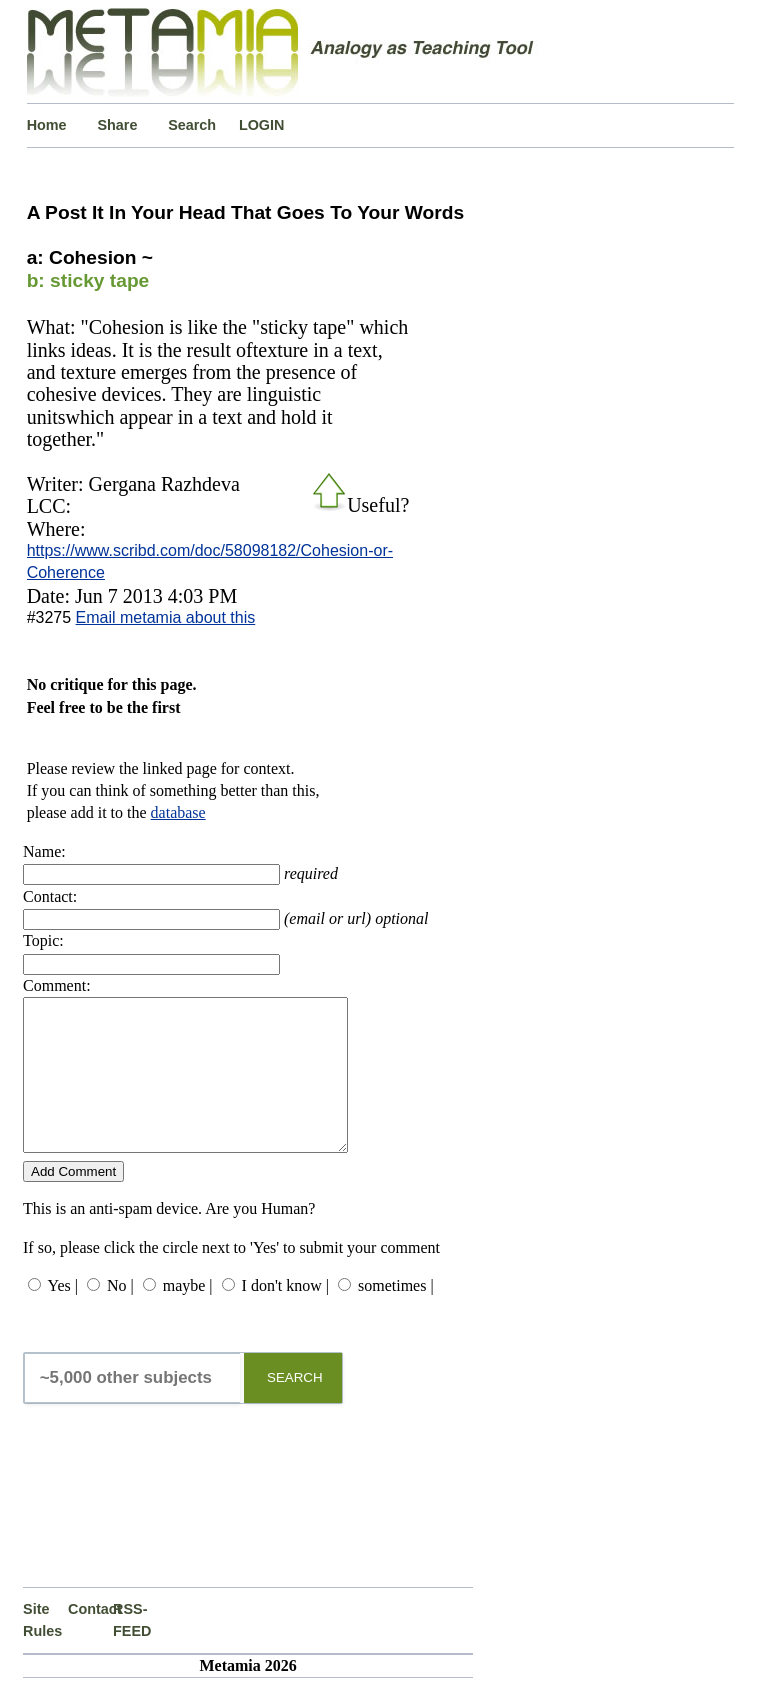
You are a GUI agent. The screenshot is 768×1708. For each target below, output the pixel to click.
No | (120, 1315)
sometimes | (396, 1315)
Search (192, 125)
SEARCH (295, 1407)
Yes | (62, 1315)
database (178, 812)
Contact (90, 1639)
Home (47, 125)
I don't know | (285, 1315)
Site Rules (42, 1650)
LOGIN (262, 125)
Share (117, 125)
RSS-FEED (132, 1650)
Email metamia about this (166, 617)
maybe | (188, 1315)
